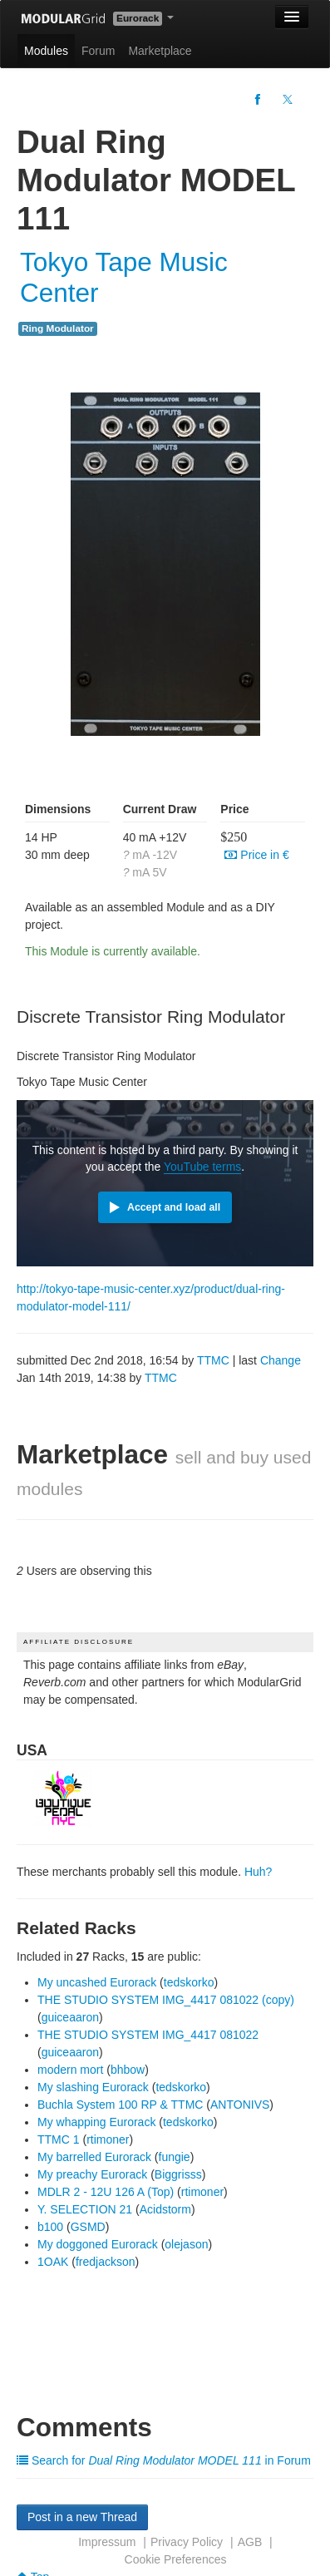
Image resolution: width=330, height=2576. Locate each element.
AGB (250, 2542)
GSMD (88, 2226)
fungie (174, 2157)
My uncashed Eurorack (96, 1982)
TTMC (213, 1360)
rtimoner (107, 2139)
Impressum (106, 2542)
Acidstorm (165, 2209)
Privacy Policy (186, 2542)
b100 (50, 2226)
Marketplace (159, 50)
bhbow (128, 2069)
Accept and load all (173, 1207)
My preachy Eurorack (92, 2174)
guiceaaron (70, 2017)
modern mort (70, 2069)
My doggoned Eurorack (97, 2244)
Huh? (258, 1871)
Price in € (256, 854)
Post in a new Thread (82, 2517)
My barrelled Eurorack (94, 2157)
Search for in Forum (164, 2460)
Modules (46, 50)
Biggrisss (178, 2174)
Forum (98, 50)
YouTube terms (202, 1166)
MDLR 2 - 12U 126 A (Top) (105, 2191)
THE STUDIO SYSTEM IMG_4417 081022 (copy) (165, 1999)
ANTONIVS (239, 2104)
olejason (186, 2244)
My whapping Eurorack (96, 2122)
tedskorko (189, 1982)
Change (280, 1360)
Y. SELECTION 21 (84, 2209)
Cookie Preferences (176, 2559)
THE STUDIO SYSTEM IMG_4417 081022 (148, 2034)
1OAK (52, 2261)
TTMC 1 (58, 2139)
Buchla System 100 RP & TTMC (120, 2104)
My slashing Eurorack (93, 2087)
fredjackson (105, 2261)
